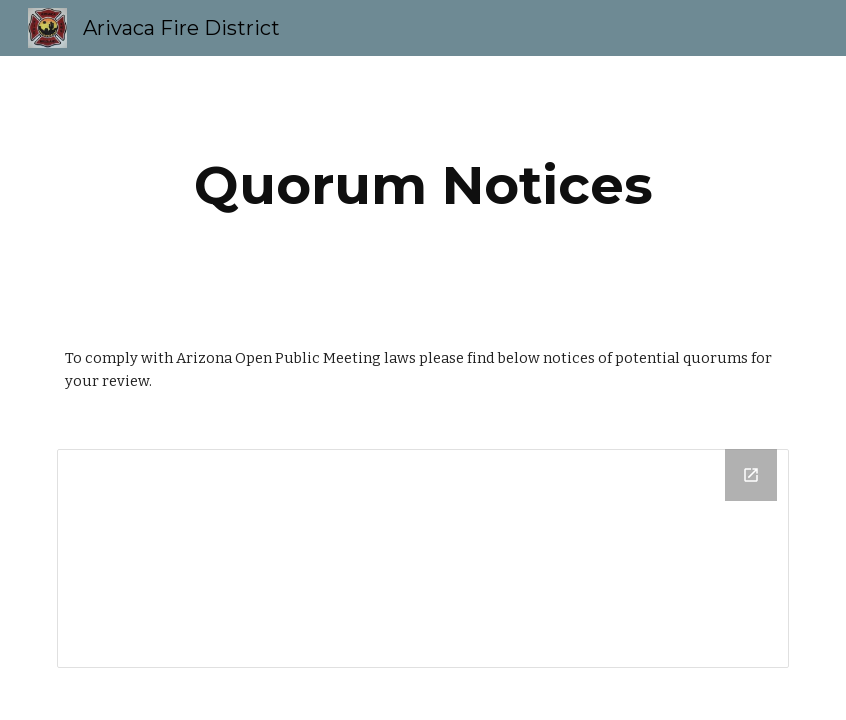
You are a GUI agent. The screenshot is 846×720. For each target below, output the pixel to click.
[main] (422, 185)
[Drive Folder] (422, 558)
